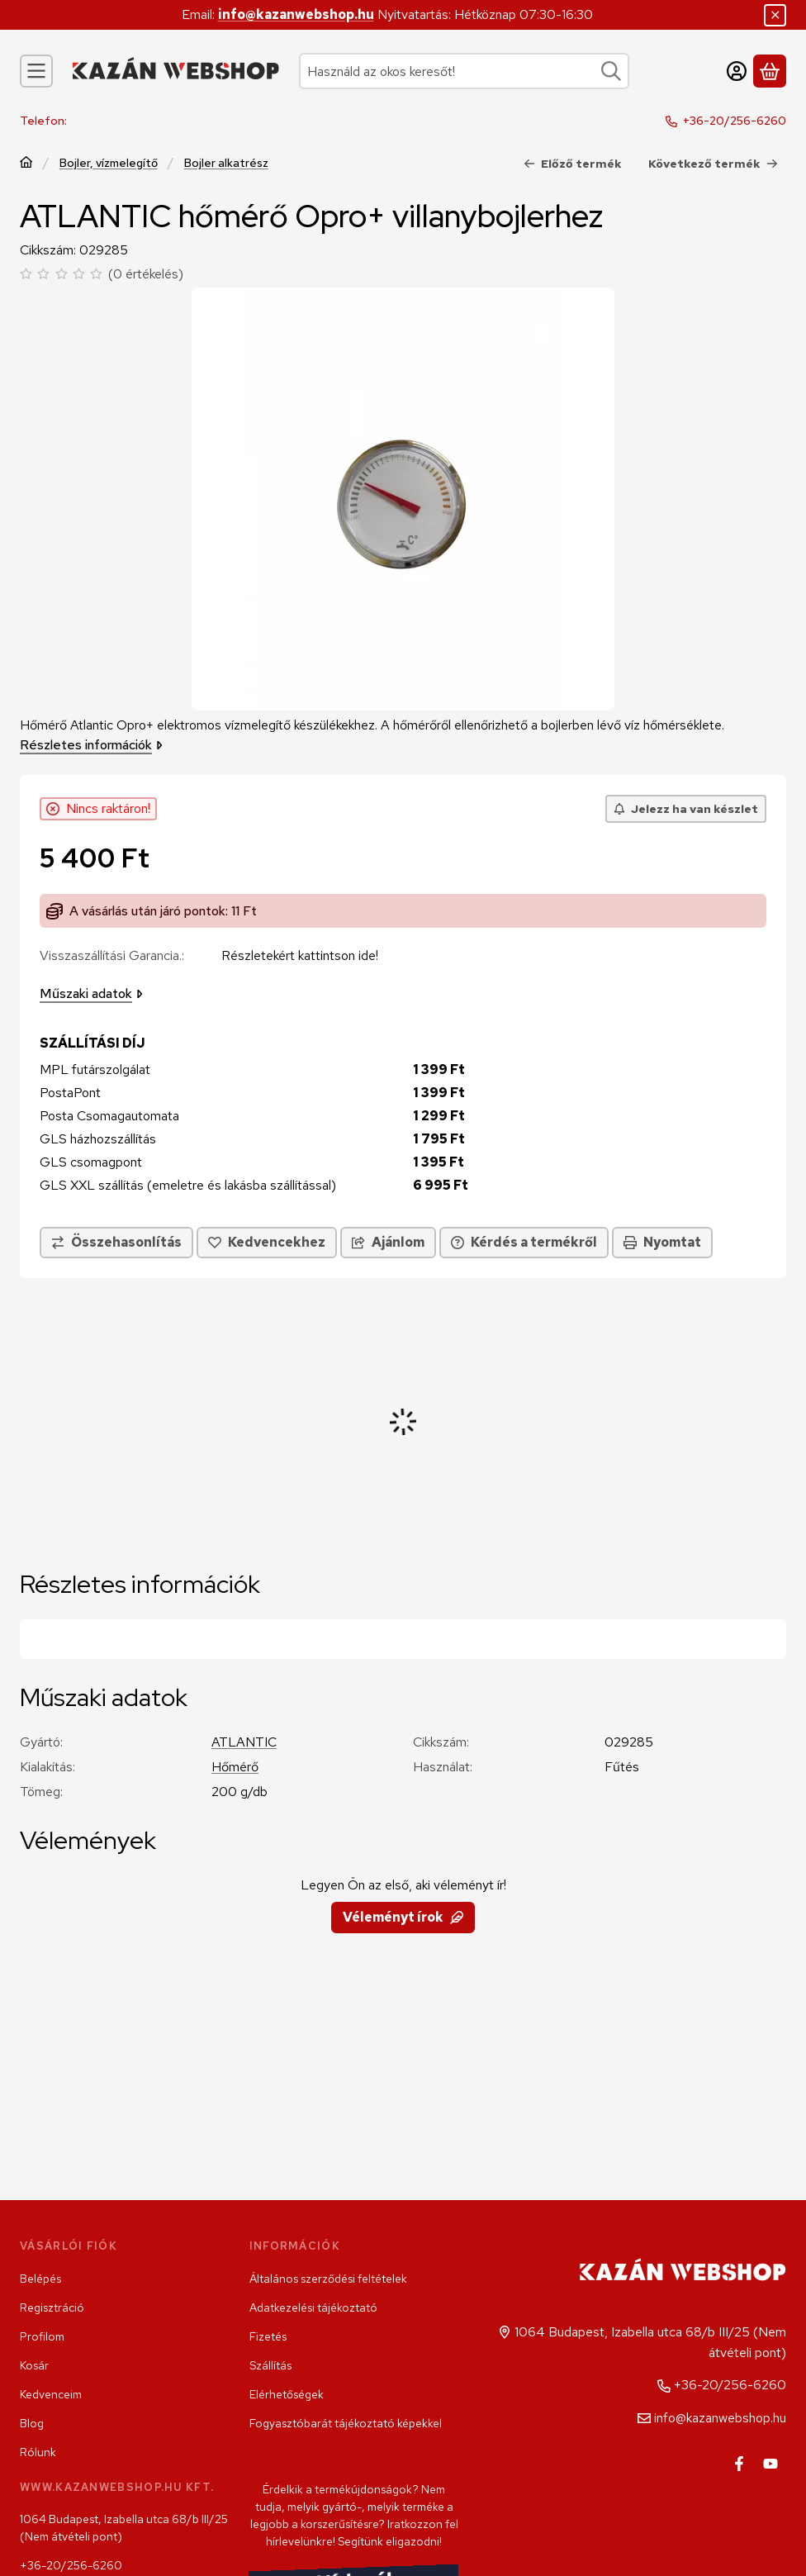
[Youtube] (770, 2463)
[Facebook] (739, 2463)
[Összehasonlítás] (116, 1242)
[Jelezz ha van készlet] (685, 809)
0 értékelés (147, 274)
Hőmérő (234, 1766)
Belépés (40, 2278)
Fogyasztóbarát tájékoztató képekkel (345, 2423)
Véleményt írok (403, 1917)
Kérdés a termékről (524, 1242)
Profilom (42, 2336)
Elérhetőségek (286, 2394)
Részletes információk (91, 744)
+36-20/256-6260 (734, 120)
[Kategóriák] (36, 71)
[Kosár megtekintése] (769, 71)
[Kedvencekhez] (267, 1242)
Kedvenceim (51, 2394)
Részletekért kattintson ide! (299, 955)
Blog (32, 2423)
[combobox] (464, 71)
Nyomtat (662, 1242)
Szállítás (270, 2365)
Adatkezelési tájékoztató (313, 2307)
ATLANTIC (244, 1742)
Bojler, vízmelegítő (108, 163)
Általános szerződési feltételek (328, 2278)
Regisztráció (52, 2307)
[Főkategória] (26, 164)
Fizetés (268, 2336)
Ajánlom (388, 1242)
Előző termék (573, 163)
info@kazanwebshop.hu (296, 14)
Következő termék (713, 163)
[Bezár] (775, 15)
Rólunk (38, 2452)
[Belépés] (736, 71)
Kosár (34, 2365)
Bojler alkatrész (226, 163)
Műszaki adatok (91, 993)
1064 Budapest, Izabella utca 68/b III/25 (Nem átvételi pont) (124, 2528)
